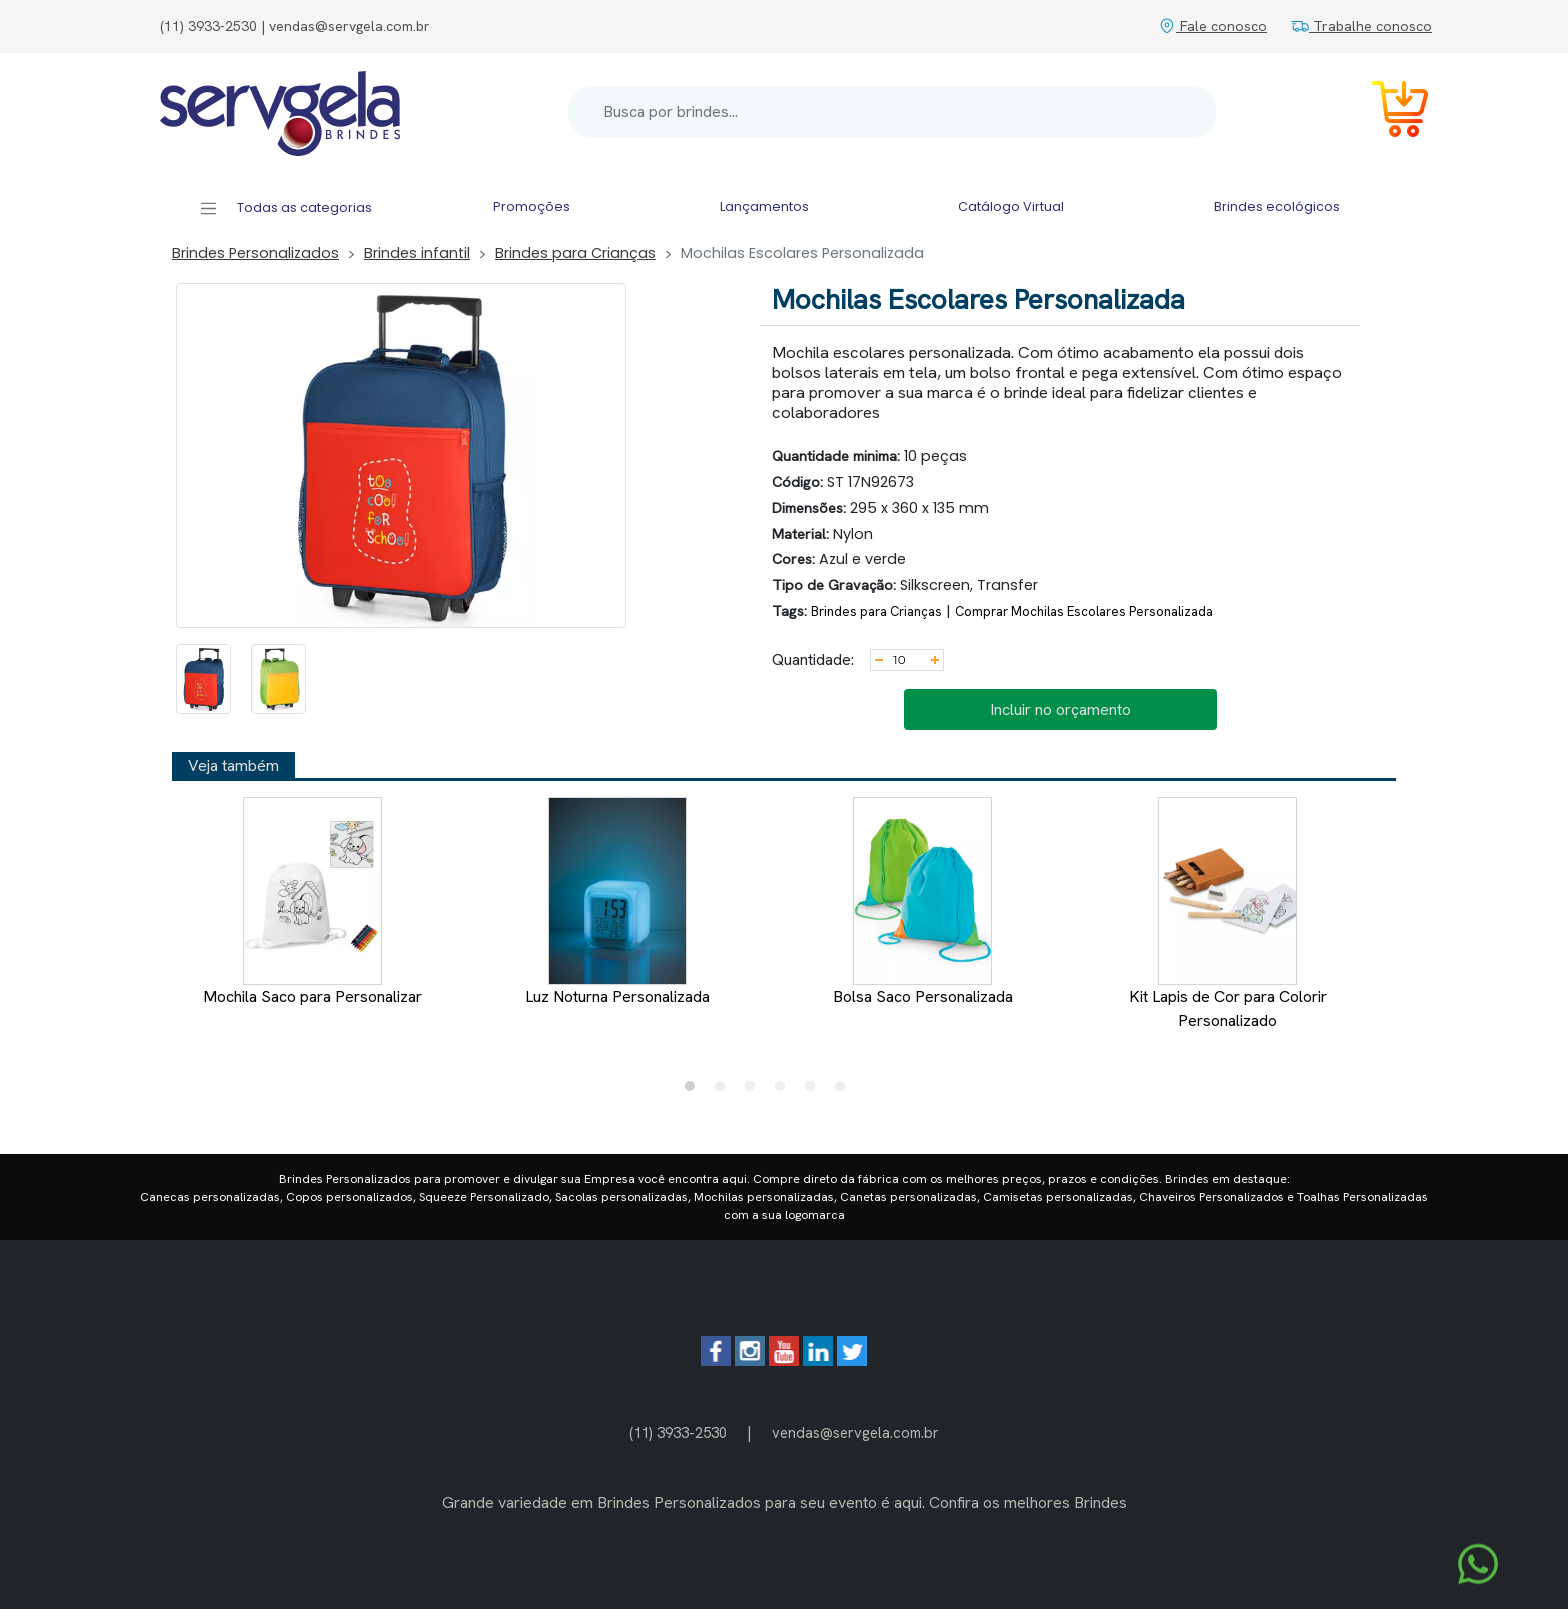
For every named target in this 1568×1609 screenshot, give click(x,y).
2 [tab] (725, 1091)
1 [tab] (695, 1091)
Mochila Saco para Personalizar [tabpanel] (312, 902)
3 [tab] (755, 1091)
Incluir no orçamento (1060, 709)
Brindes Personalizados (255, 253)
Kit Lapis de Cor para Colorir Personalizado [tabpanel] (1228, 914)
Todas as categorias (285, 208)
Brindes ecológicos (1277, 206)
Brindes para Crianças (575, 253)
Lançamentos (764, 206)
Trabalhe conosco (1361, 26)
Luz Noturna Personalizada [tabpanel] (617, 902)
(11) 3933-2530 (678, 1432)
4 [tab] (785, 1091)
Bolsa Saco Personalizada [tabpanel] (923, 902)
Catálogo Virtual (1011, 206)
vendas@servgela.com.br (855, 1432)
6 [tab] (845, 1091)
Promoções (531, 206)
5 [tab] (815, 1091)
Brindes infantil (417, 253)
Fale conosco (1212, 26)
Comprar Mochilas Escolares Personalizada (1084, 611)
